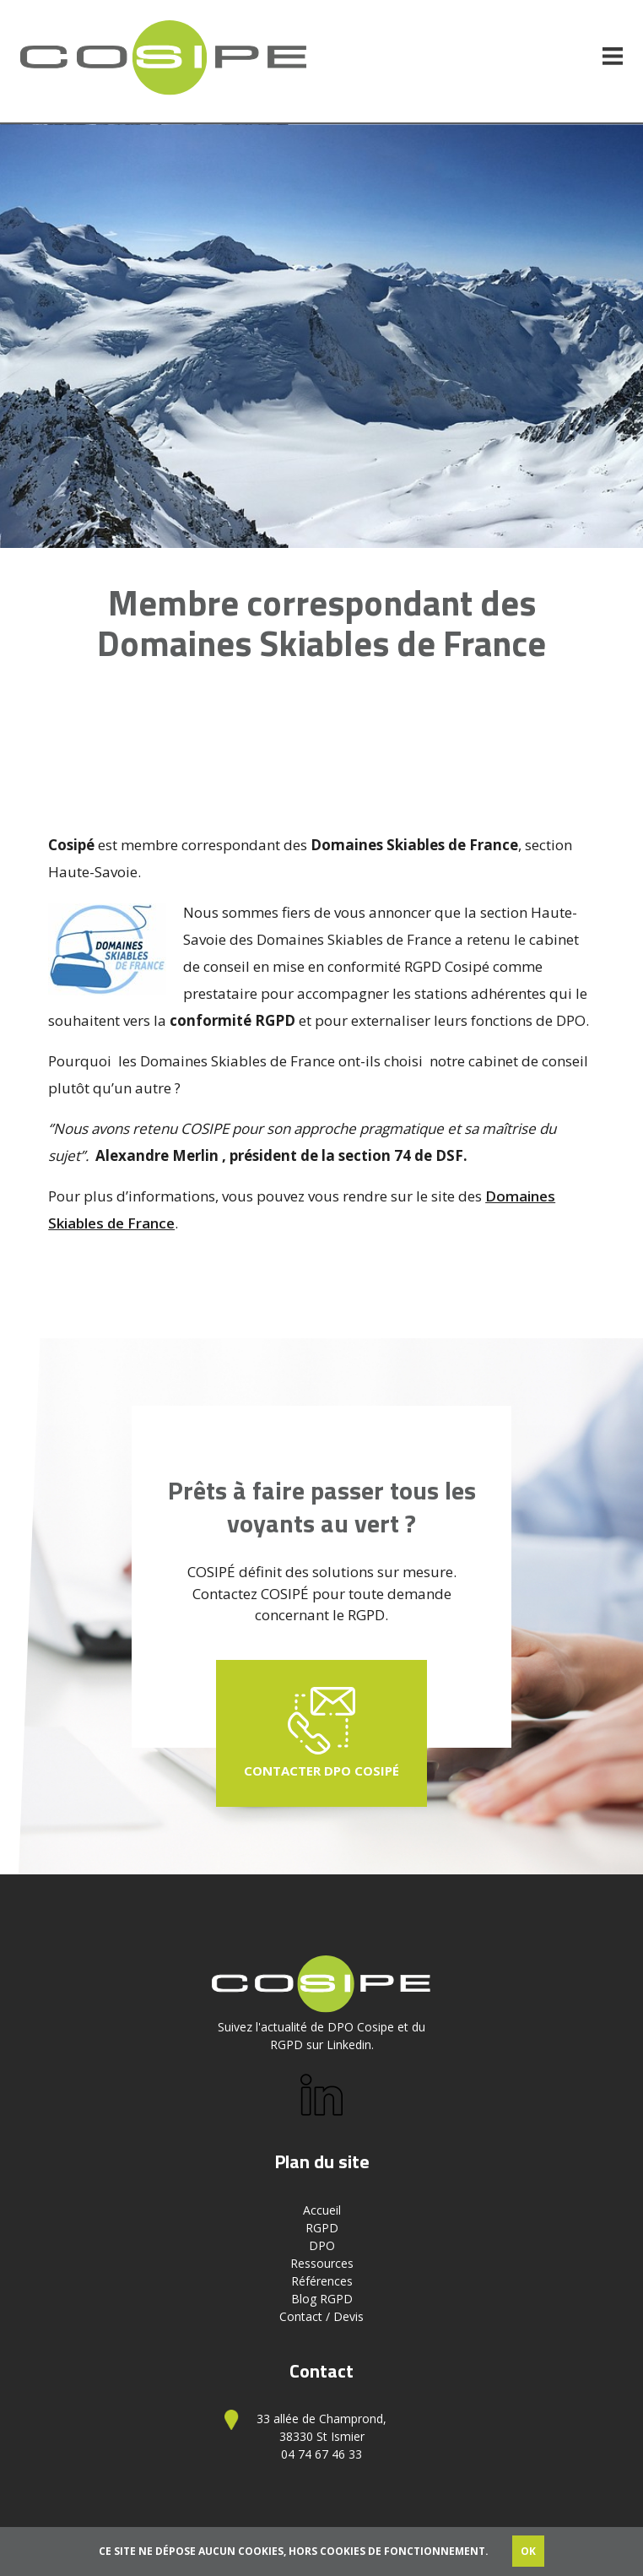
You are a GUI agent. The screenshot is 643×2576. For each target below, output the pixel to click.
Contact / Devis (321, 2316)
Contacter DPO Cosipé (321, 1733)
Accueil (322, 2210)
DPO (322, 2245)
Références (322, 2281)
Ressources (322, 2263)
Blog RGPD (322, 2299)
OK (528, 2551)
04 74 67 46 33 (321, 2454)
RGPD (321, 2228)
